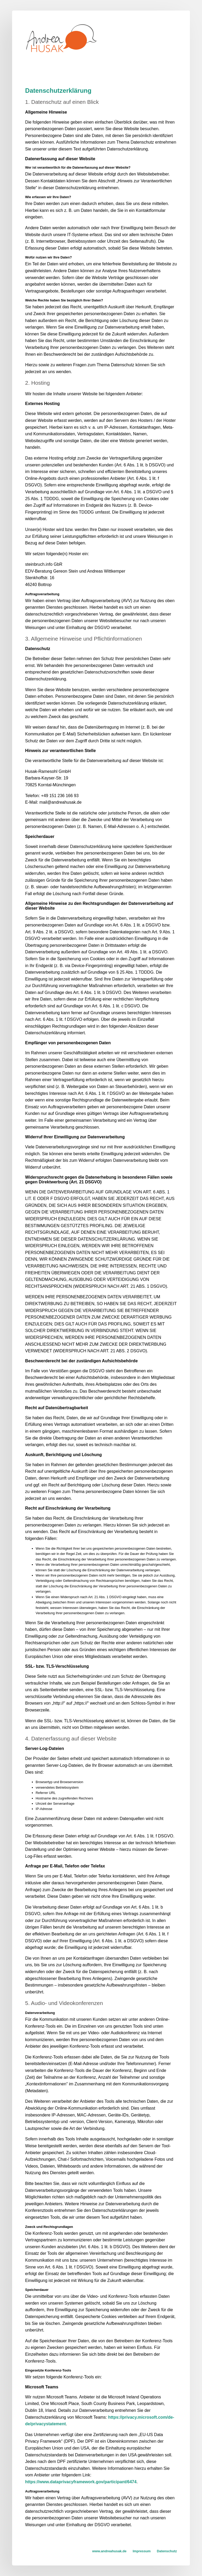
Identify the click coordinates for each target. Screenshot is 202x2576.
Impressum (141, 2551)
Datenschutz (167, 2551)
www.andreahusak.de (109, 2551)
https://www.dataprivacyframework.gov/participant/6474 (81, 2482)
